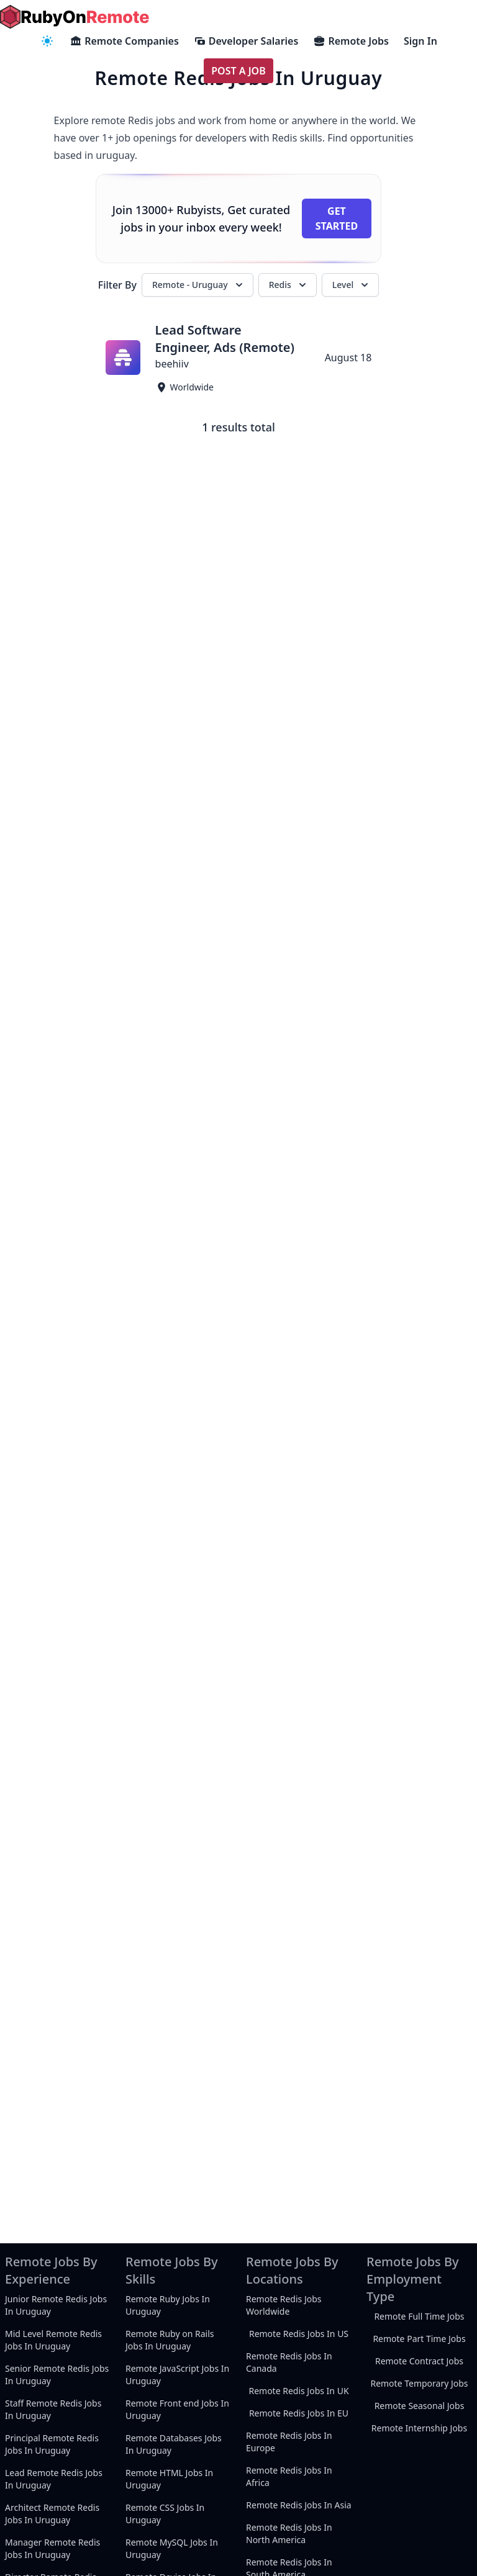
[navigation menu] (47, 41)
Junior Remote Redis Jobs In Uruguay (56, 2305)
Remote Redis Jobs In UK (298, 2391)
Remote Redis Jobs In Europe (289, 2442)
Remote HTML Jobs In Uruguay (169, 2479)
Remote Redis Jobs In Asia (298, 2505)
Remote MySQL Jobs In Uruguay (171, 2548)
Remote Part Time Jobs (419, 2338)
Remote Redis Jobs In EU (298, 2413)
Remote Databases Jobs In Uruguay (173, 2444)
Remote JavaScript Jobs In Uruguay (177, 2374)
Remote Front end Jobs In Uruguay (177, 2409)
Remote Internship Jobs (419, 2428)
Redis (289, 285)
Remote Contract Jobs (419, 2361)
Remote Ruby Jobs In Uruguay (167, 2305)
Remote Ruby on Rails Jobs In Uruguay (169, 2340)
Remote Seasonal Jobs (420, 2406)
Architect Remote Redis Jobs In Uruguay (52, 2514)
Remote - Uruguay (198, 285)
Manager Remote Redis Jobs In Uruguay (52, 2548)
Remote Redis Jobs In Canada (289, 2362)
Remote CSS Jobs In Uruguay (164, 2514)
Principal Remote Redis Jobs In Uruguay (52, 2444)
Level (351, 285)
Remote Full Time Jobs (419, 2316)
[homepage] (74, 17)
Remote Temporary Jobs (419, 2383)
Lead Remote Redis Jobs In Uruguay (53, 2479)
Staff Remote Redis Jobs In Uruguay (53, 2409)
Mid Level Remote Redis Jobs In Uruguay (53, 2340)
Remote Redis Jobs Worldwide (284, 2305)
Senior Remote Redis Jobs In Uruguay (57, 2374)
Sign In (420, 41)
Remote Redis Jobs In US (298, 2334)
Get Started (337, 218)
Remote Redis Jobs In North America (289, 2533)
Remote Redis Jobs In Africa (289, 2476)
